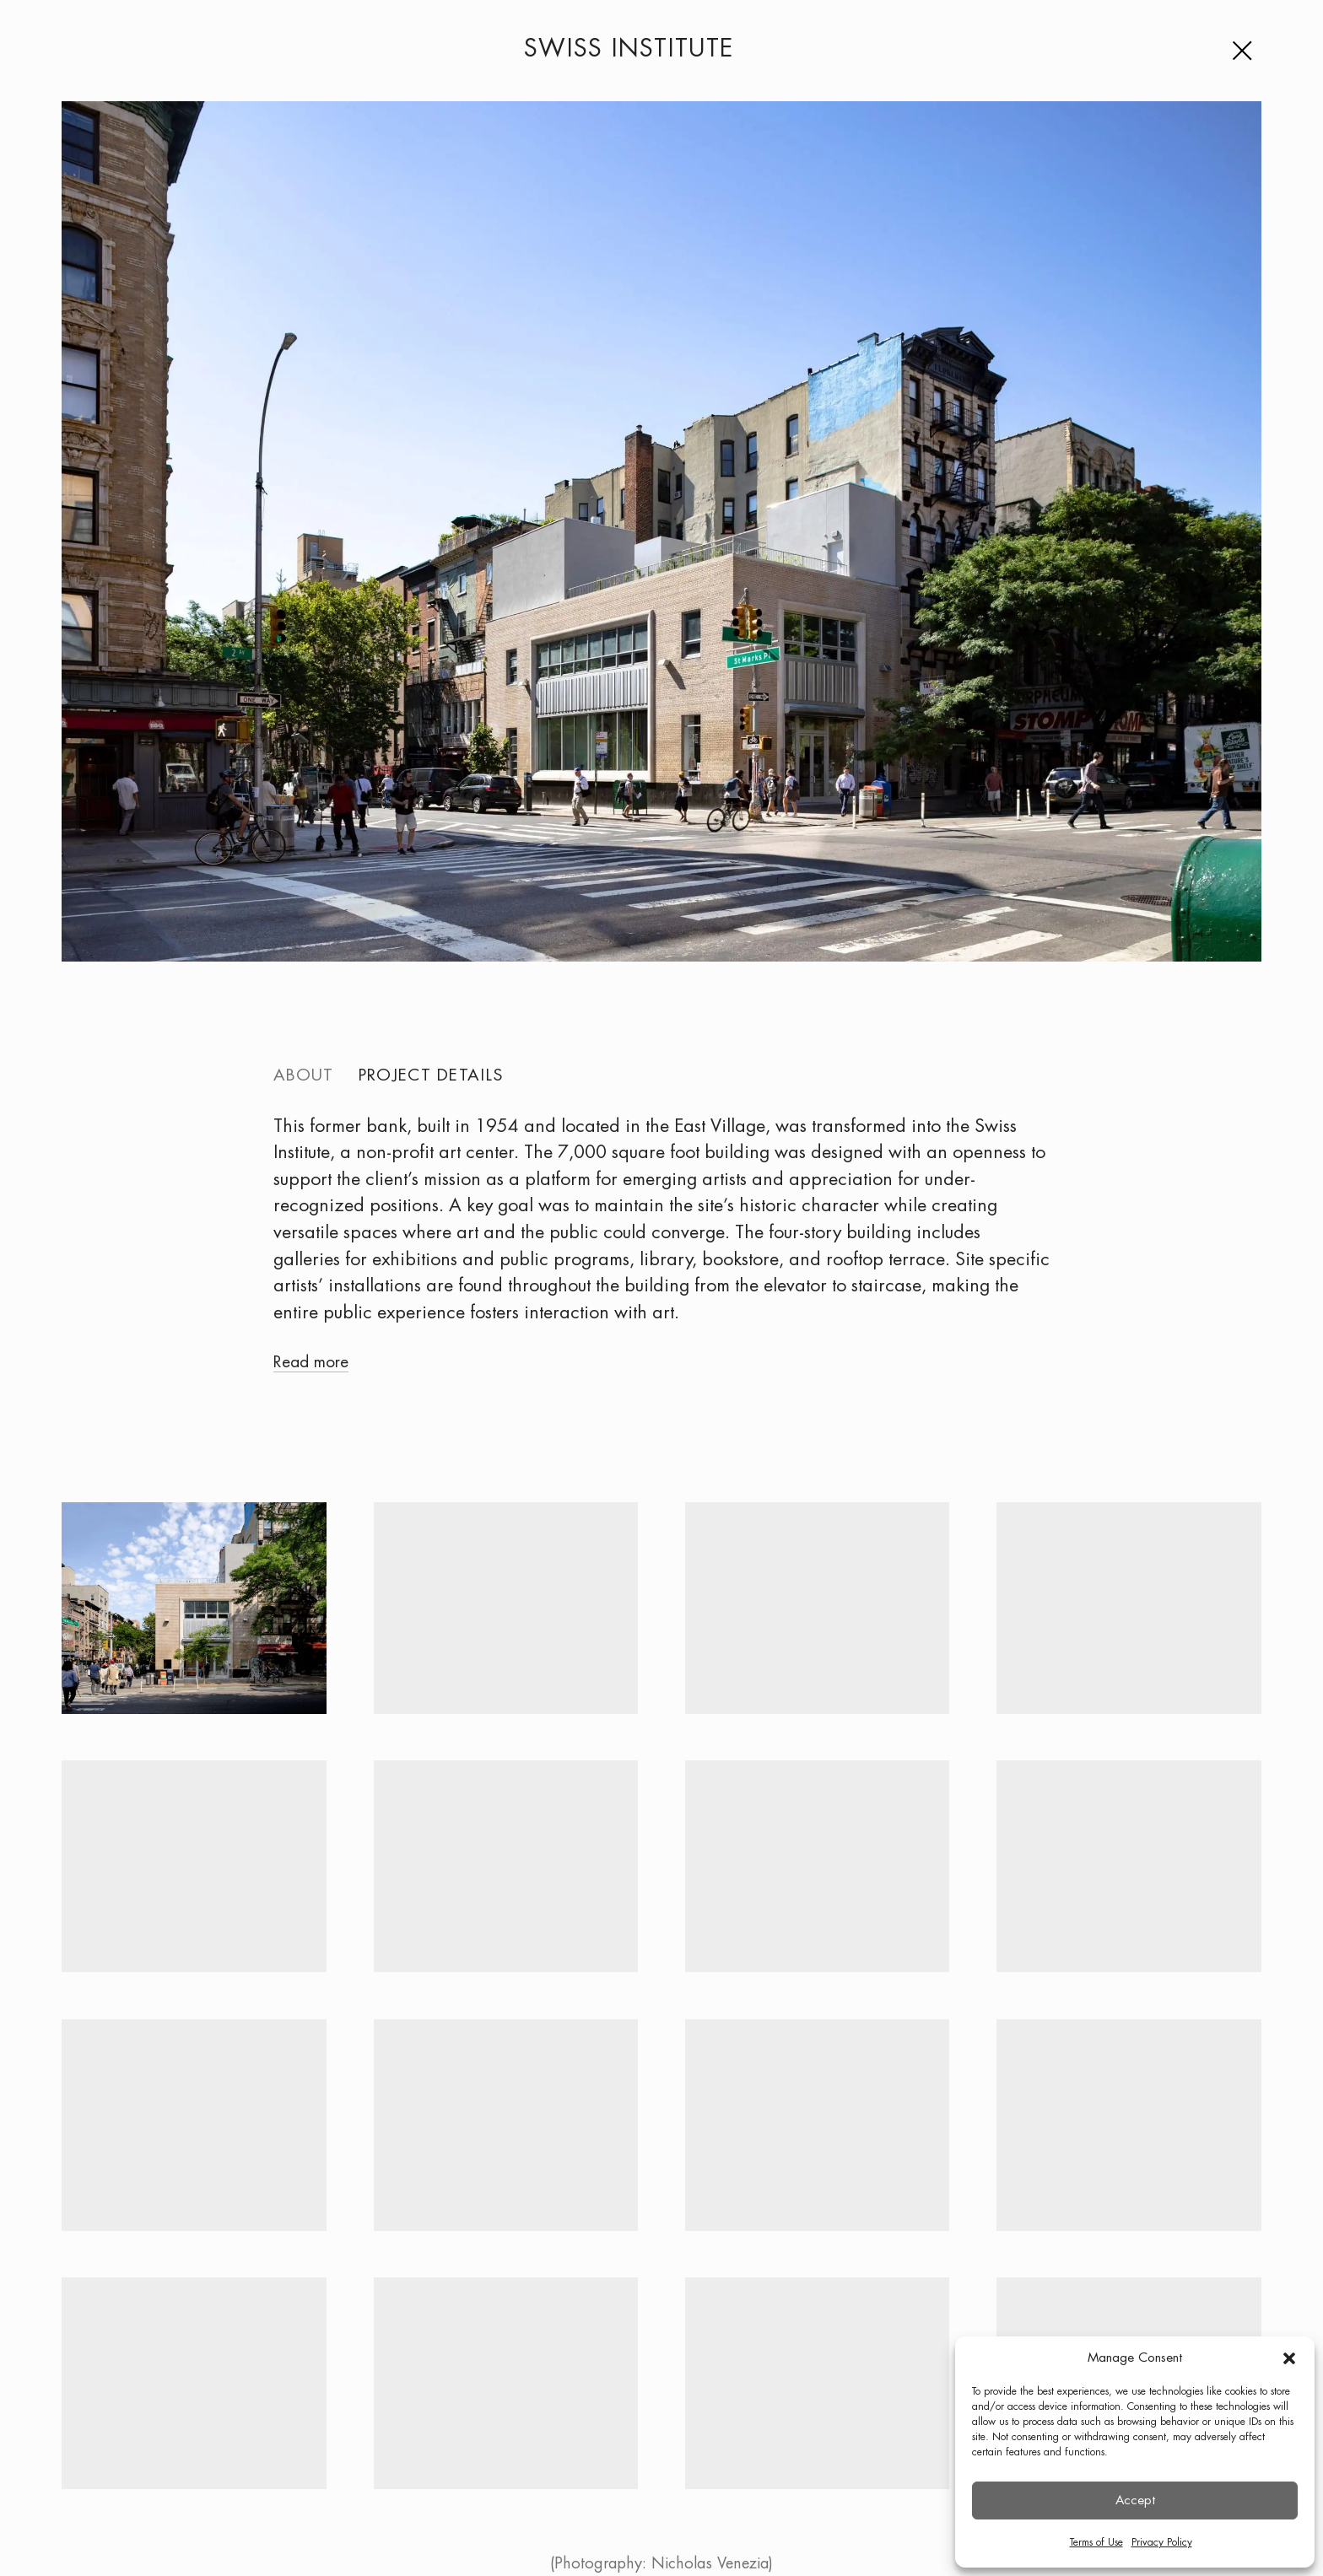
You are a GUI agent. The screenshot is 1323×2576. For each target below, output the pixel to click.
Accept (1135, 2501)
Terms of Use (1096, 2542)
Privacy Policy (1161, 2542)
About (303, 1076)
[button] (1289, 2358)
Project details (431, 1076)
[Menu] (1246, 50)
